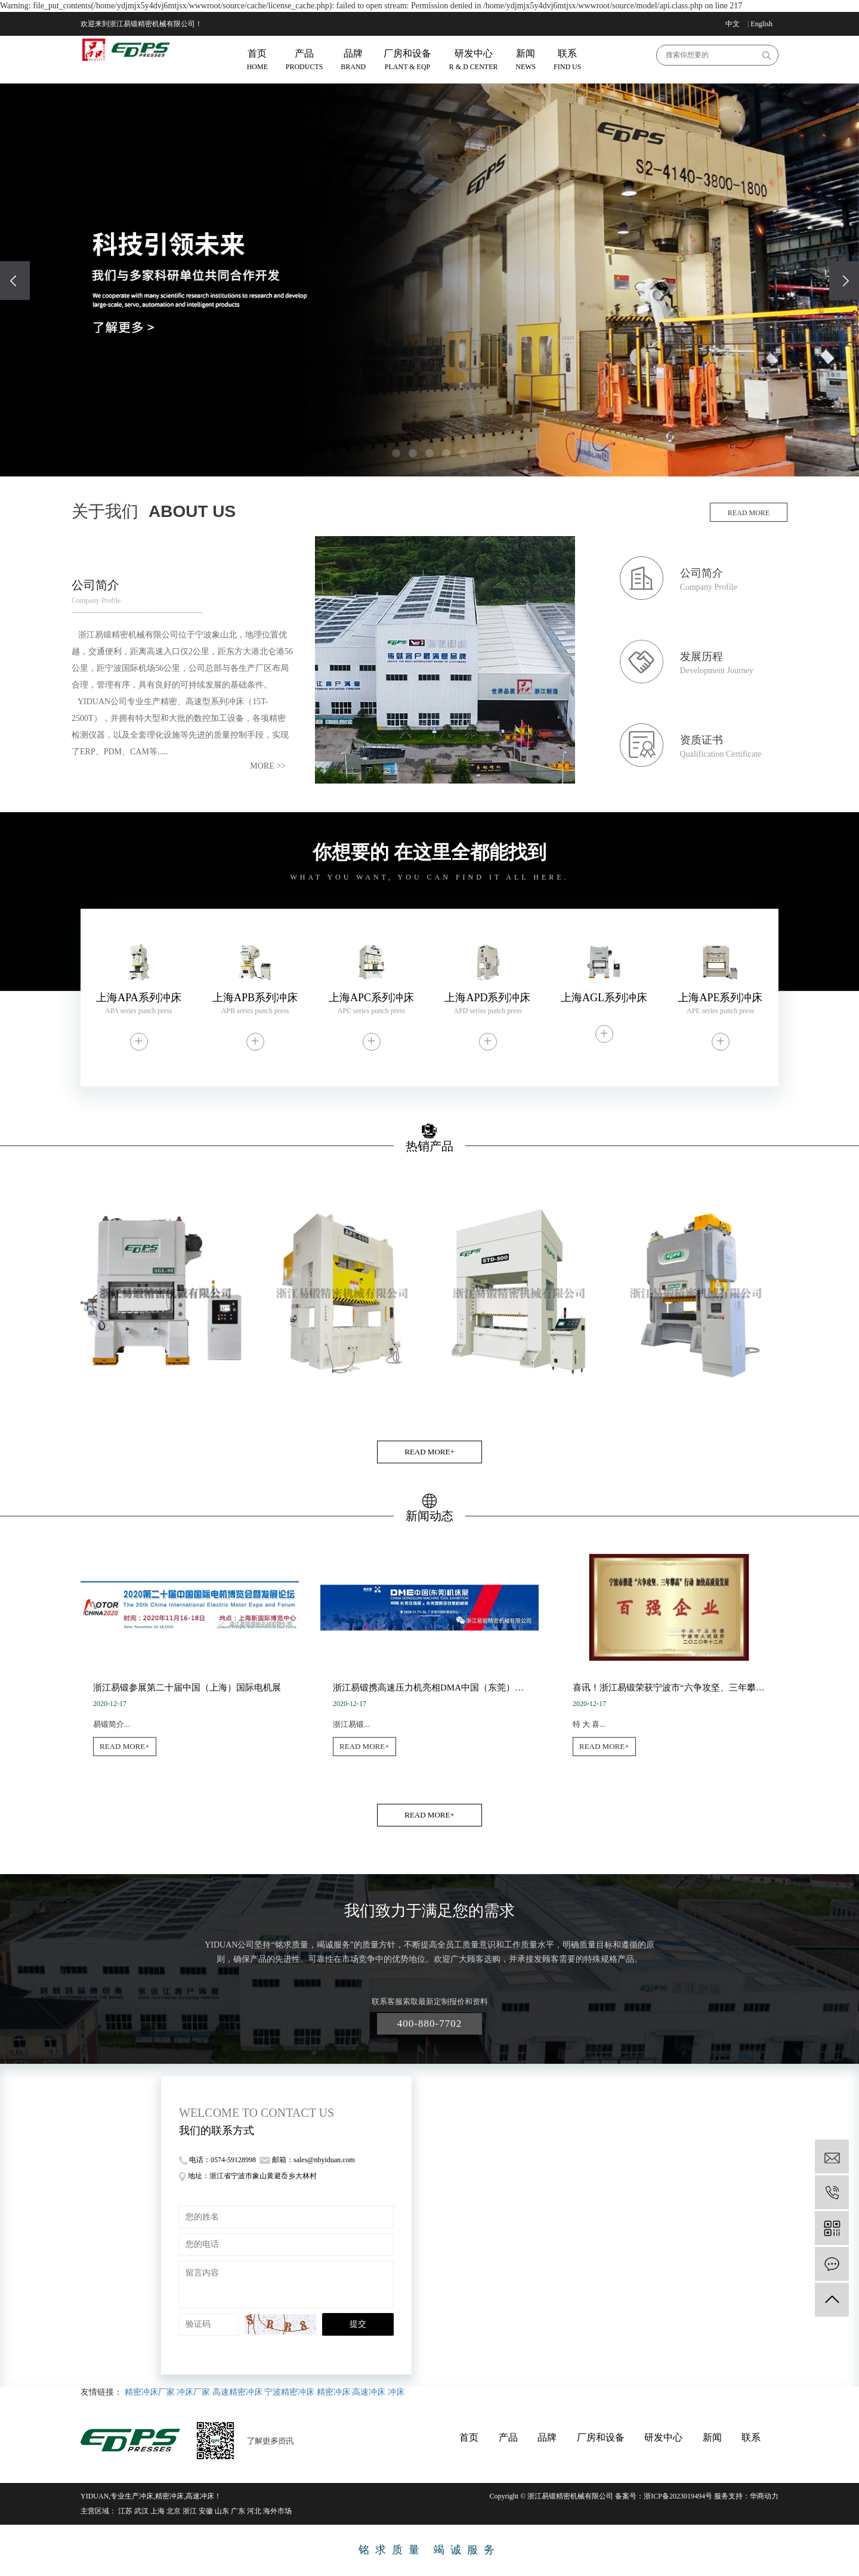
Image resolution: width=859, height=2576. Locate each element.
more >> (268, 765)
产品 (508, 2437)
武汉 (141, 2511)
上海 (157, 2511)
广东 (238, 2511)
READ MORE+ (429, 1451)
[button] (396, 453)
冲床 (396, 2392)
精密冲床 (333, 2392)
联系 (751, 2437)
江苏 (125, 2511)
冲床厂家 (193, 2392)
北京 (173, 2511)
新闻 (712, 2437)
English (761, 24)
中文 (732, 24)
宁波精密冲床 (289, 2392)
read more (749, 513)
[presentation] (15, 280)
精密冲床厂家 (150, 2392)
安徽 (206, 2511)
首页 (468, 2437)
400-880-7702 (429, 2023)
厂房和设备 (601, 2437)
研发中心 (663, 2437)
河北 (254, 2511)
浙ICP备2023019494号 (678, 2496)
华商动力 (764, 2496)
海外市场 (277, 2511)
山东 (222, 2511)
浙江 (190, 2511)
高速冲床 (368, 2392)
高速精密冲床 (237, 2392)
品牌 (547, 2437)
